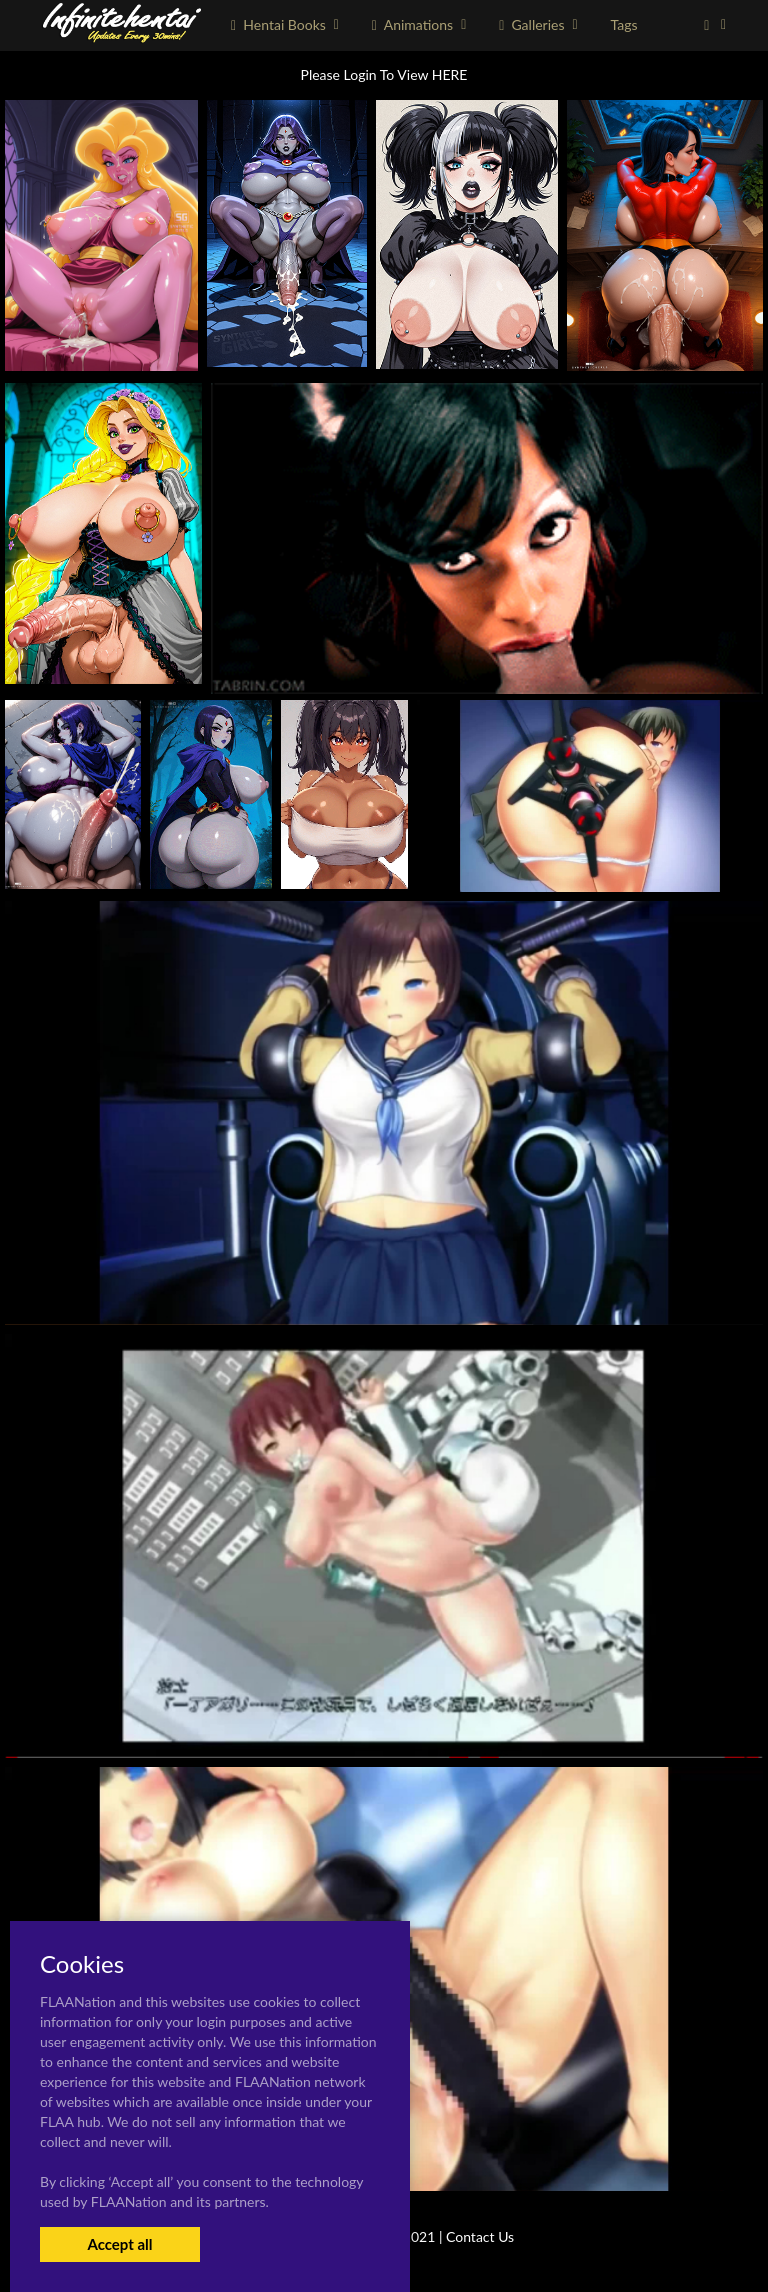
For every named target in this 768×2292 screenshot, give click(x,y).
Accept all (119, 2244)
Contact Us (480, 2236)
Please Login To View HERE (384, 74)
